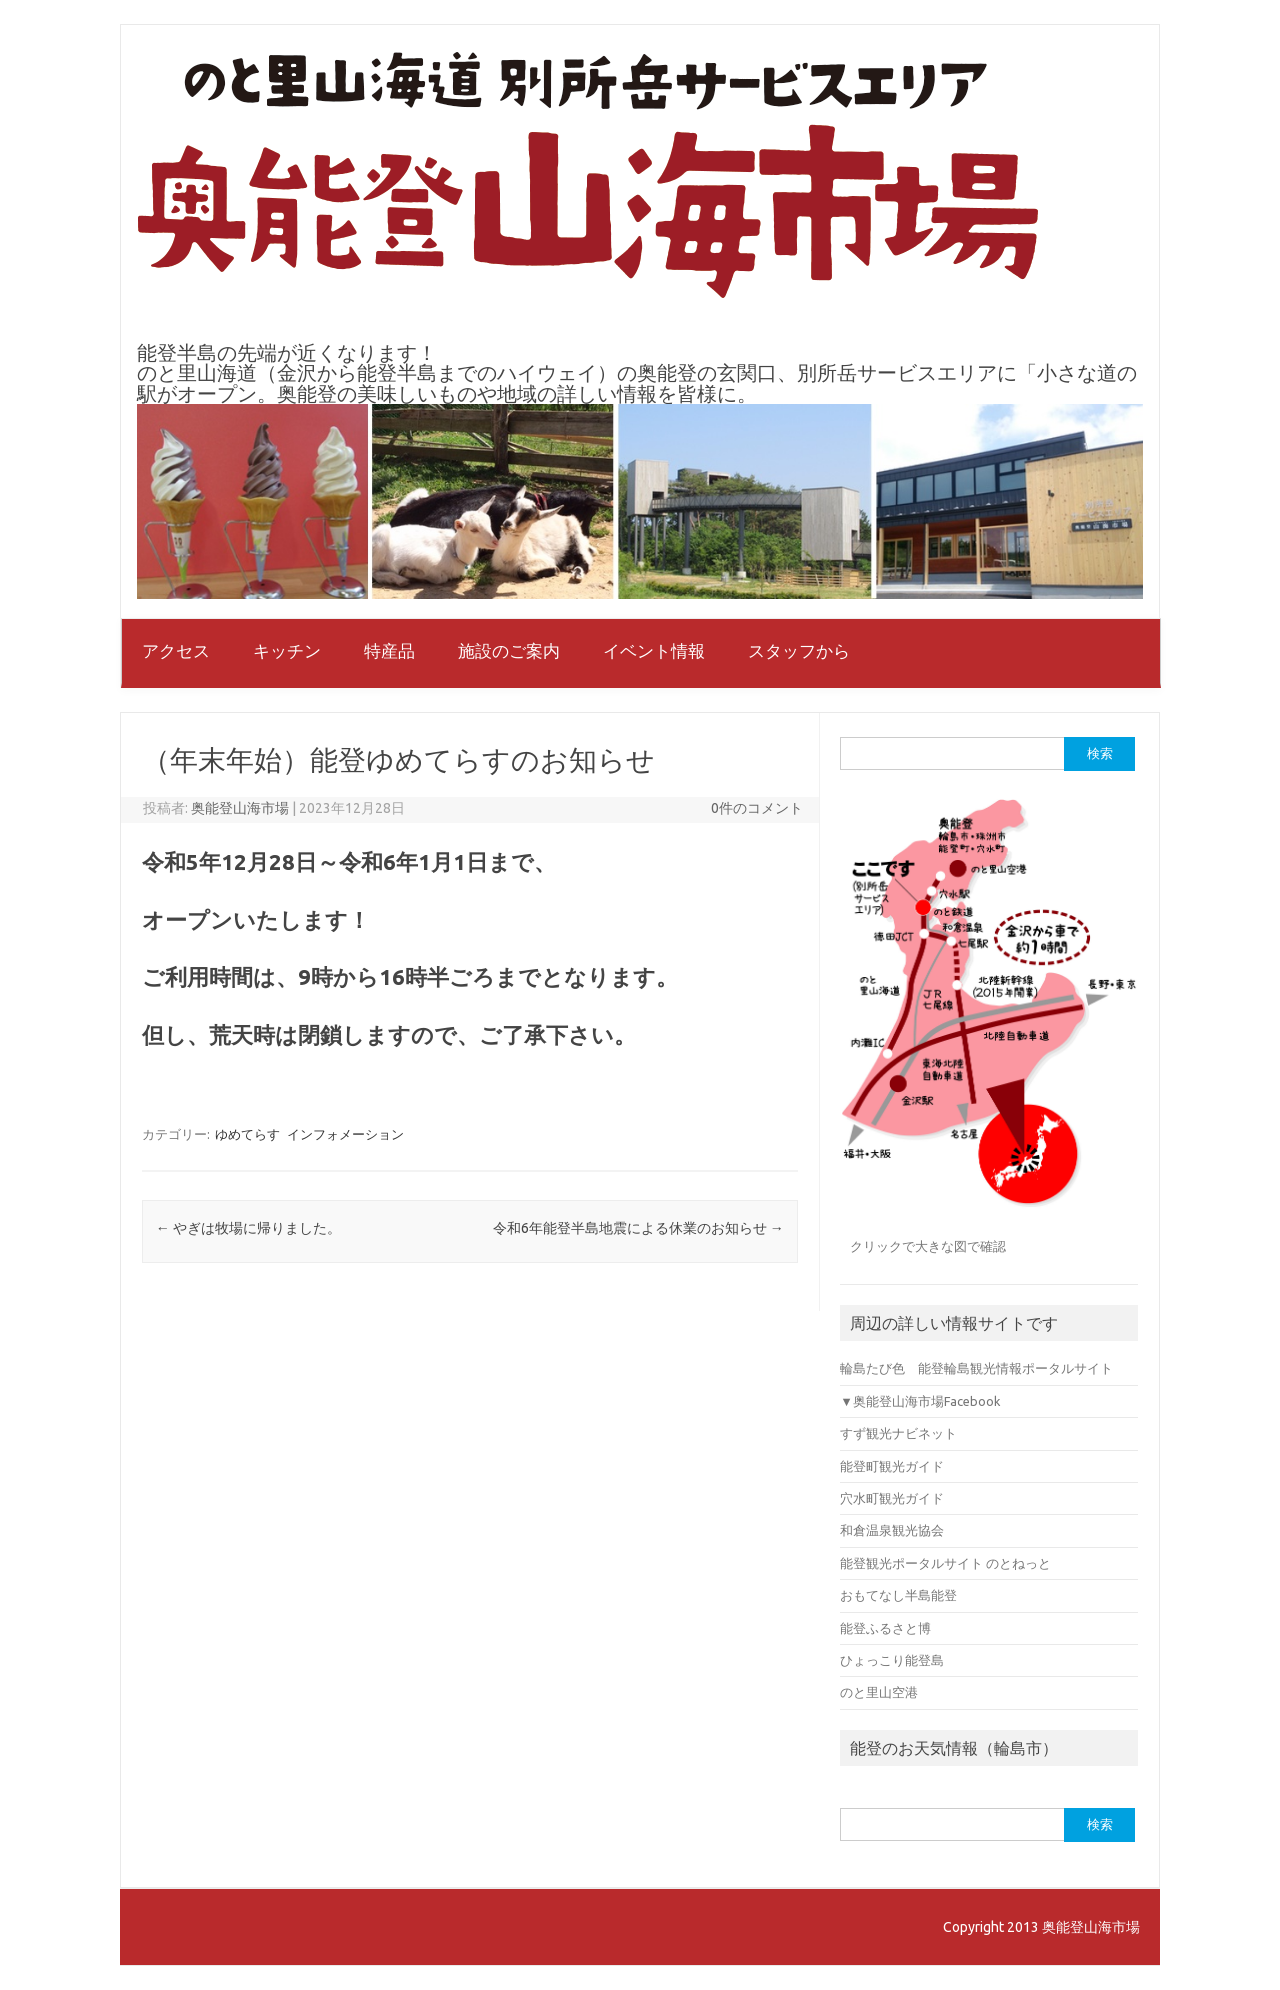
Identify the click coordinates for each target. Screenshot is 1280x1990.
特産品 (389, 650)
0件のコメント (757, 808)
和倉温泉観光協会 (892, 1530)
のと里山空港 (879, 1692)
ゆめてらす (247, 1134)
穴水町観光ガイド (892, 1498)
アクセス (176, 650)
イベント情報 (654, 650)
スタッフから (799, 650)
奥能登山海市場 (240, 808)
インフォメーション (345, 1134)
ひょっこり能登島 (892, 1660)
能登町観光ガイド (892, 1466)
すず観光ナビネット (898, 1433)
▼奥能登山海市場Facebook (920, 1401)
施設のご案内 (509, 650)
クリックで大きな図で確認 (928, 1246)
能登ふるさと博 (885, 1628)
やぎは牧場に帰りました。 (248, 1228)
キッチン (287, 650)
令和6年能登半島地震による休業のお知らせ (638, 1228)
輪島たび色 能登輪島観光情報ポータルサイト (976, 1368)
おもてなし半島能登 (898, 1595)
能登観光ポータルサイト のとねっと (945, 1563)
